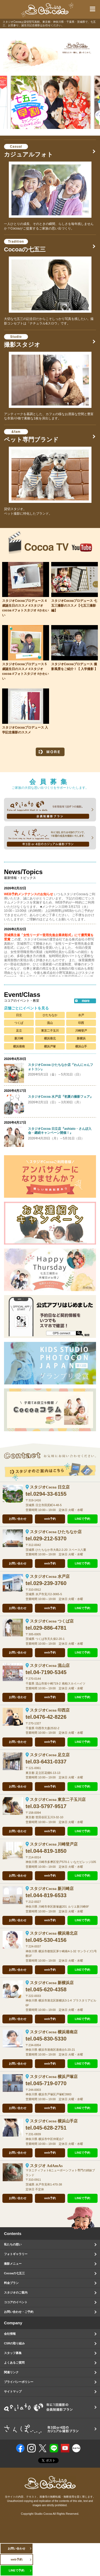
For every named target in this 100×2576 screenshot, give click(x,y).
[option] (50, 50)
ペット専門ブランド (31, 436)
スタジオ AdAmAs (46, 2166)
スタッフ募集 (13, 2353)
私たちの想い (13, 2244)
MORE (50, 752)
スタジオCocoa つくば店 (52, 1621)
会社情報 (10, 2333)
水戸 (81, 1015)
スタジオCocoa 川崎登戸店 (54, 1844)
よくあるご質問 (14, 2362)
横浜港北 (50, 1038)
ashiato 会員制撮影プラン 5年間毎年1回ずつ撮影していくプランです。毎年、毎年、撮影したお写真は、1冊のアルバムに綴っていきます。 (50, 810)
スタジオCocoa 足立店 (50, 1755)
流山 (50, 1022)
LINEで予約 (82, 1518)
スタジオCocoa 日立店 (50, 1487)
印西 (81, 1022)
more (85, 1000)
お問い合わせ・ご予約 (18, 2311)
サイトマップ (13, 2391)
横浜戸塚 (50, 1046)
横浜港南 (19, 1046)
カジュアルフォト (28, 151)
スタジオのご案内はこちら (50, 1472)
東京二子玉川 (50, 1030)
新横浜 (81, 1038)
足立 (19, 1030)
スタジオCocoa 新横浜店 (52, 1983)
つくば (18, 1022)
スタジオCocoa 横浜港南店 (54, 2032)
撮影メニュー (13, 2263)
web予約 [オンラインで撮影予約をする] (50, 1518)
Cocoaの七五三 (25, 246)
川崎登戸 (81, 1030)
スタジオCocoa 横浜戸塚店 (54, 2076)
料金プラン (11, 2282)
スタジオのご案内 (15, 2292)
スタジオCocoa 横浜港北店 (54, 1933)
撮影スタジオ (22, 341)
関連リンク (11, 2372)
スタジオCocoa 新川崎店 (52, 1888)
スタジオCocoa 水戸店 (50, 1576)
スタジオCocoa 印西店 (50, 1710)
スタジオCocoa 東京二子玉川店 (58, 1799)
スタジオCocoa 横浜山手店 (54, 2121)
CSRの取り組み (14, 2343)
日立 (19, 1015)
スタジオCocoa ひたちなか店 (56, 1532)
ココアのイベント (15, 2302)
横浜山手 (81, 1046)
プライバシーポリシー (18, 2381)
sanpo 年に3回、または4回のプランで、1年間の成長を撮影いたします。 (50, 838)
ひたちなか (50, 1015)
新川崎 (18, 1038)
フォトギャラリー (15, 2254)
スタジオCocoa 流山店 (50, 1665)
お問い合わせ (17, 1518)
